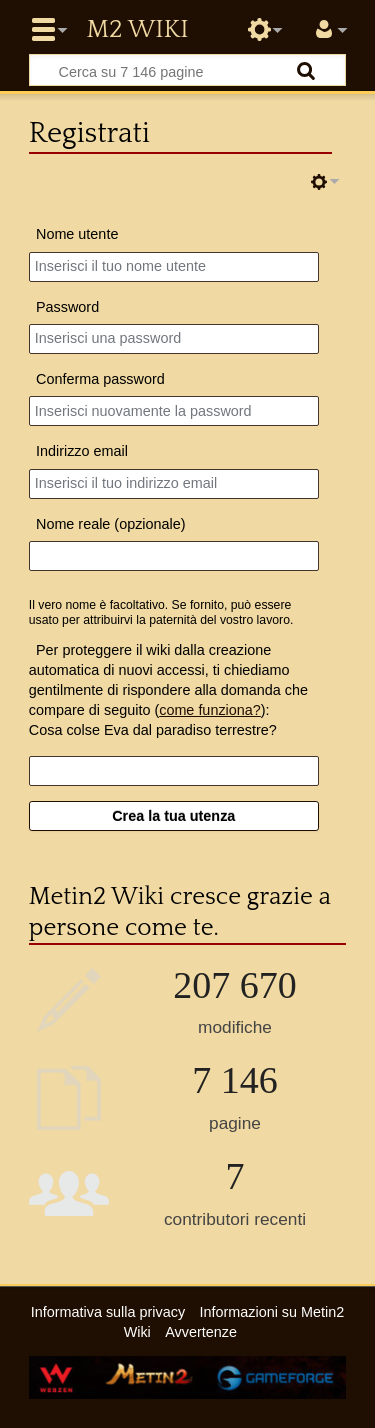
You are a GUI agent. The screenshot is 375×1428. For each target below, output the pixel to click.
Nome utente (77, 234)
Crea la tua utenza (173, 816)
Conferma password (100, 379)
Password (67, 307)
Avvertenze (201, 1332)
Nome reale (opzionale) (111, 524)
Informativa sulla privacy (108, 1312)
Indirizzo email (82, 451)
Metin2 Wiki (137, 30)
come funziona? (210, 710)
